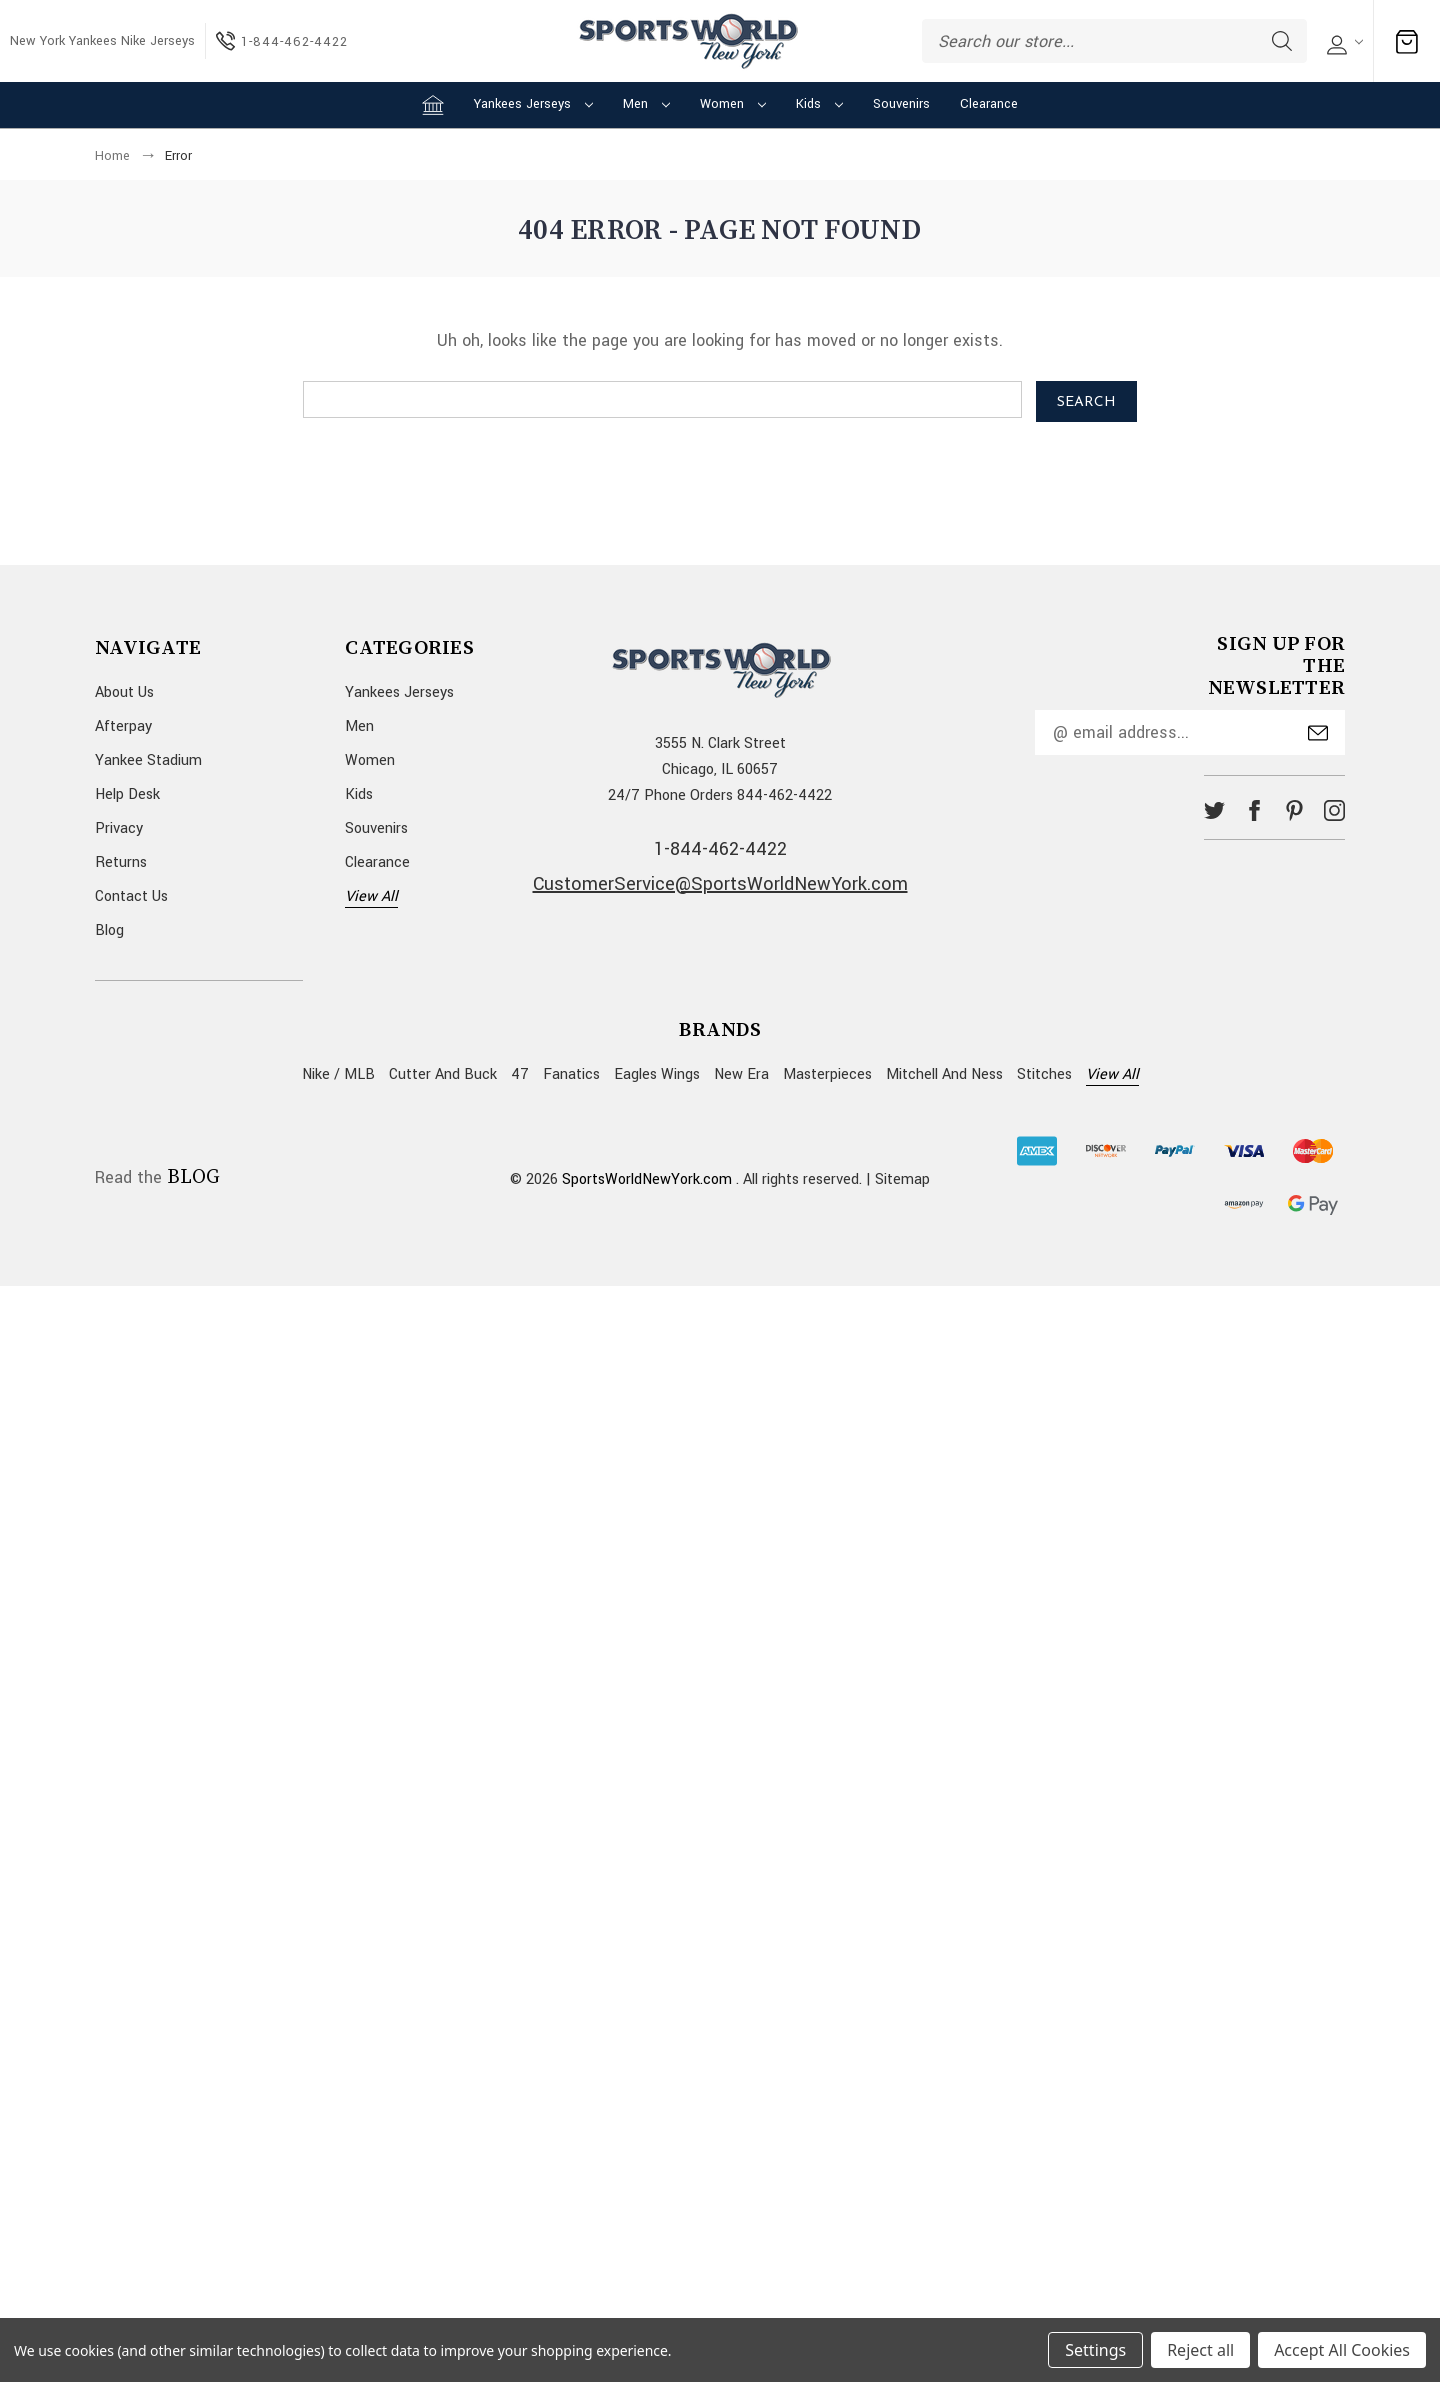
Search (1282, 41)
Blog (109, 930)
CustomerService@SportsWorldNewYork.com (720, 884)
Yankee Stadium (148, 760)
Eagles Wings (657, 1074)
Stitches (1044, 1074)
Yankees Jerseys (533, 104)
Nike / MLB (338, 1074)
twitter (1214, 810)
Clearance (989, 104)
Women (733, 104)
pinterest (1294, 810)
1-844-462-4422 (720, 849)
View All (371, 896)
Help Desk (127, 794)
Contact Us (131, 896)
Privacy (119, 828)
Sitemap (902, 1179)
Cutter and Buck (443, 1074)
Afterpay (123, 726)
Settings (1095, 2350)
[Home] (433, 105)
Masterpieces (827, 1074)
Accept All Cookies (1342, 2350)
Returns (121, 862)
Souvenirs (901, 104)
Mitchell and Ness (944, 1074)
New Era (741, 1074)
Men (646, 104)
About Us (124, 692)
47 (520, 1074)
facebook (1254, 810)
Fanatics (571, 1074)
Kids (819, 104)
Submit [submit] (1318, 733)
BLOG (193, 1178)
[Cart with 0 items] (1407, 41)
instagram (1334, 810)
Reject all (1200, 2350)
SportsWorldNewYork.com (647, 1179)
